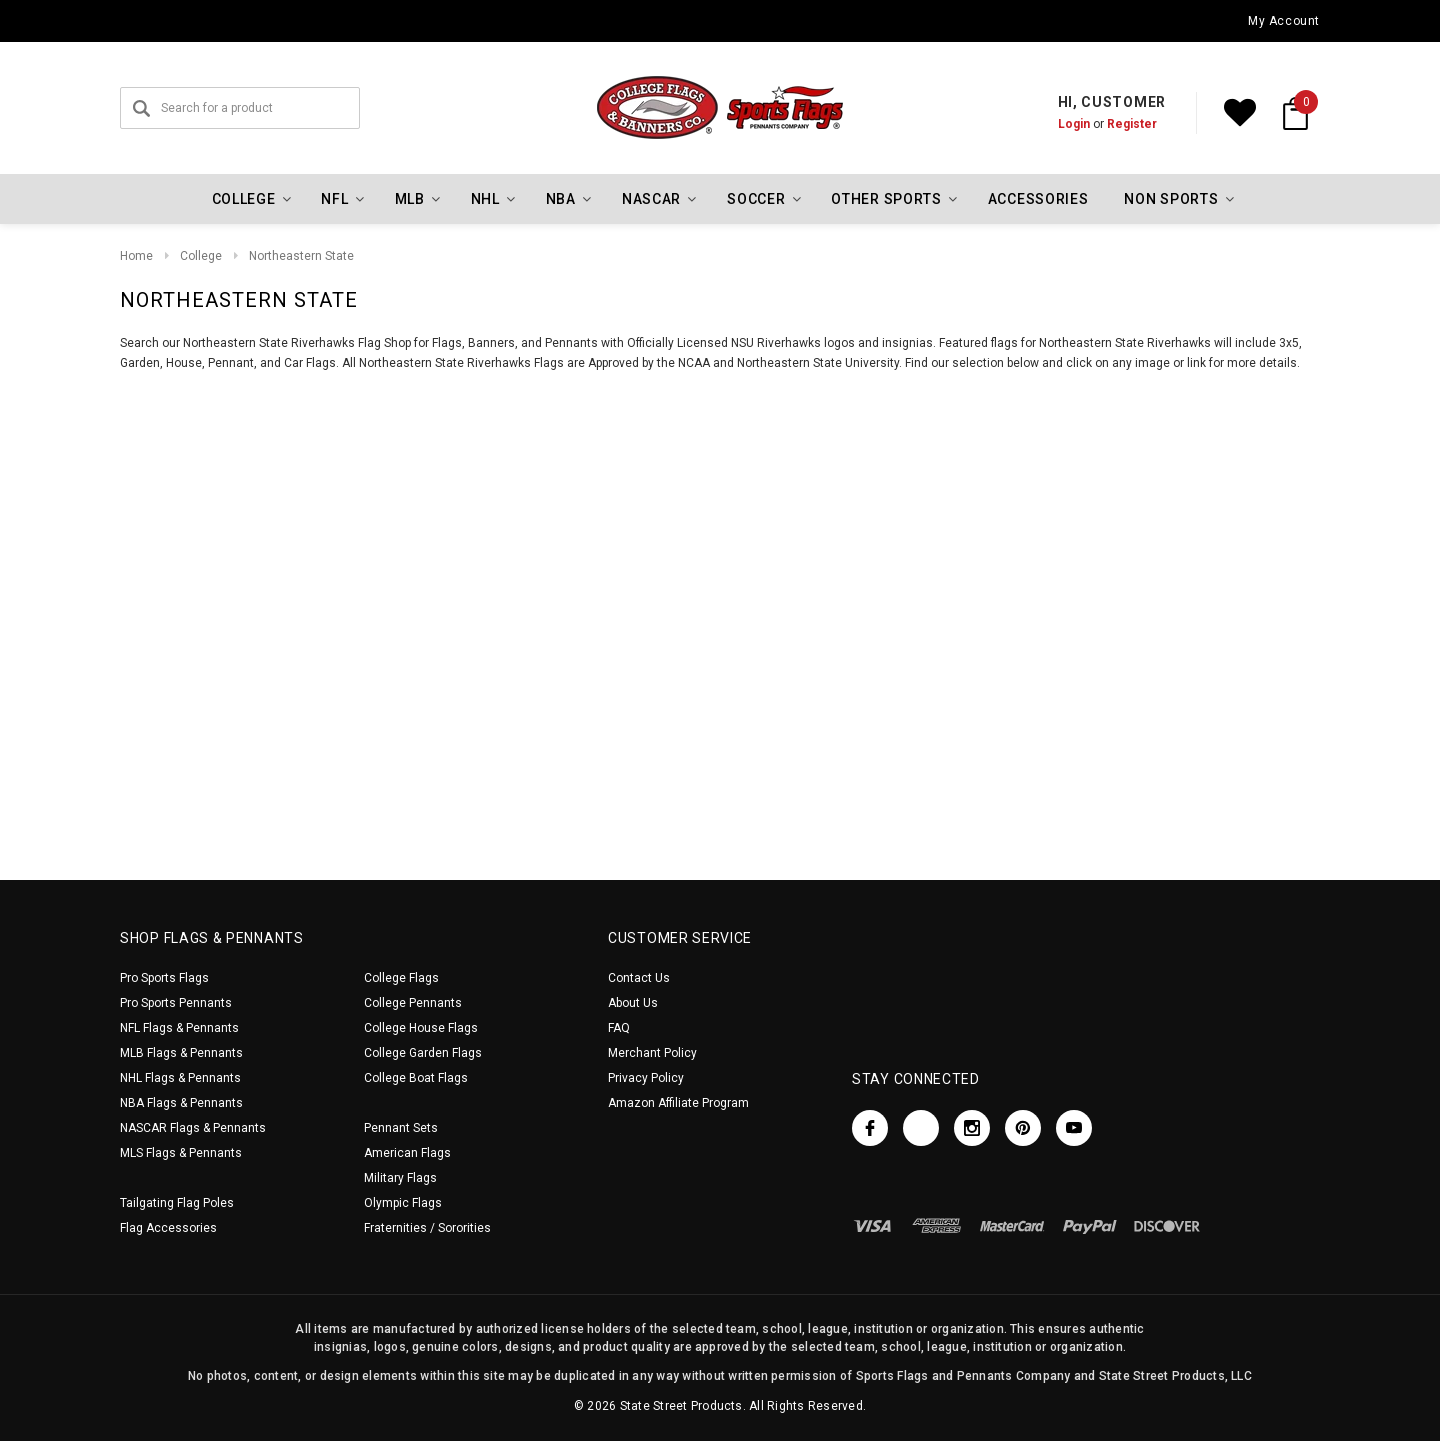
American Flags (407, 1153)
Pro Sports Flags (164, 978)
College (201, 256)
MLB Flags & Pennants (181, 1053)
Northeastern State (301, 256)
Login (1074, 124)
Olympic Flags (403, 1203)
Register (1132, 124)
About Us (633, 1003)
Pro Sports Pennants (176, 1003)
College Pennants (413, 1003)
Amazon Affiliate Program (678, 1103)
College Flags (401, 978)
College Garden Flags (423, 1053)
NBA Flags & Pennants (181, 1103)
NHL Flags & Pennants (180, 1078)
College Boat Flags (416, 1078)
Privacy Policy (646, 1078)
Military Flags (400, 1178)
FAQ (619, 1028)
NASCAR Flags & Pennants (193, 1128)
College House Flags (421, 1028)
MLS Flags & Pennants (181, 1153)
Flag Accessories (168, 1228)
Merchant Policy (652, 1053)
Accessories (1038, 199)
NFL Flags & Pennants (179, 1028)
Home (136, 256)
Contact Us (639, 978)
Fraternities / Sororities (427, 1228)
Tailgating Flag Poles (177, 1203)
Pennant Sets (401, 1128)
